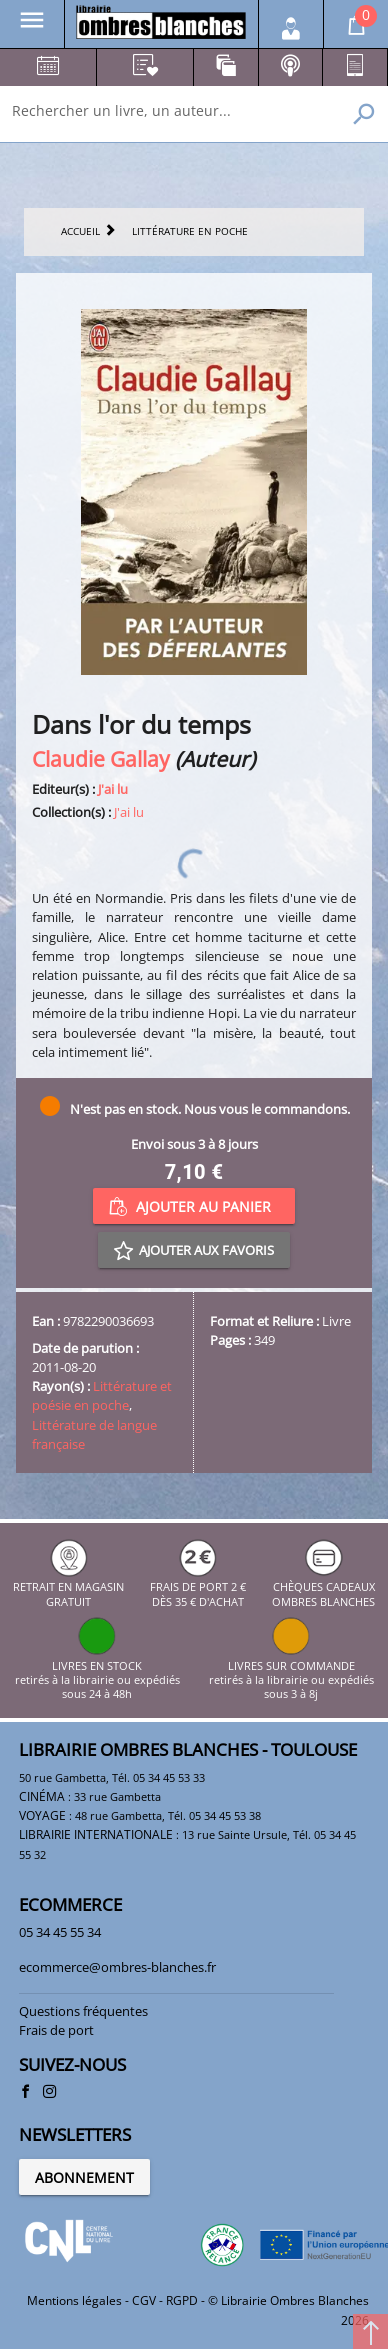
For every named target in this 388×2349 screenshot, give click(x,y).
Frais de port (56, 2030)
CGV (144, 2300)
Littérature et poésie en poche (102, 1395)
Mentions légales (74, 2300)
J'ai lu (113, 789)
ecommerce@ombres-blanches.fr (117, 1967)
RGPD (182, 2300)
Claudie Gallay (101, 758)
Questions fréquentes (83, 2011)
